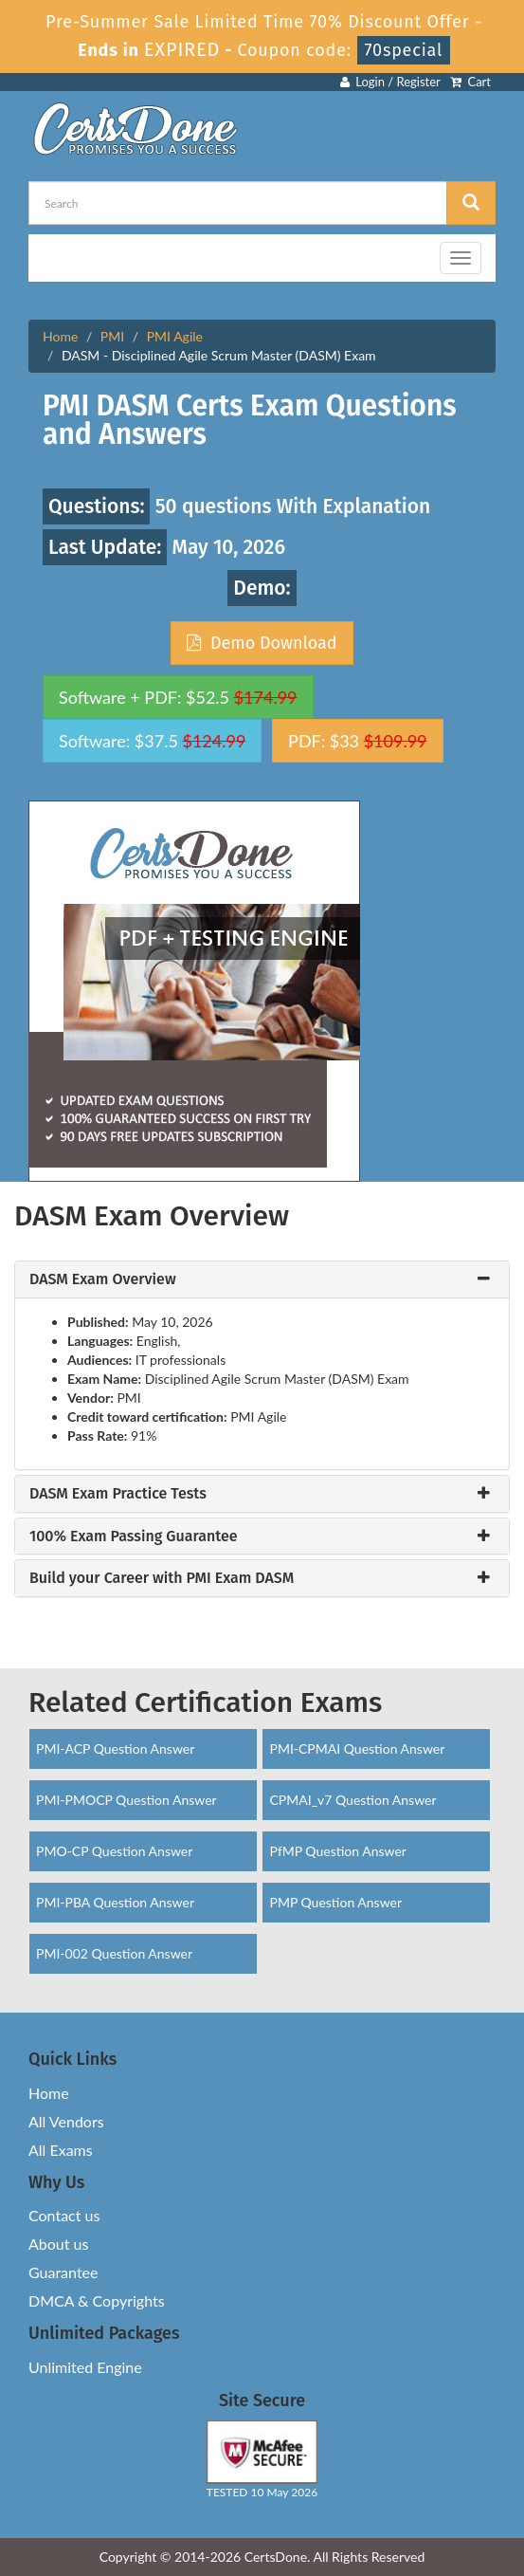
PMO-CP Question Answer (114, 1851)
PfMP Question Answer (337, 1851)
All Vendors (66, 2121)
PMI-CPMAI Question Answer (356, 1748)
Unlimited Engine (85, 2367)
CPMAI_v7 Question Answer (352, 1800)
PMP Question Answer (335, 1902)
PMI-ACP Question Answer (115, 1748)
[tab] (262, 1279)
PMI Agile (175, 336)
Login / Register (390, 81)
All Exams (60, 2150)
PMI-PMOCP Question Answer (126, 1800)
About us (58, 2244)
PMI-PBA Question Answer (115, 1902)
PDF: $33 (357, 740)
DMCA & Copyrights (96, 2300)
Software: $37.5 (152, 740)
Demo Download (261, 643)
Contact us (63, 2215)
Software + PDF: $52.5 (178, 697)
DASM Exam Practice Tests (118, 1493)
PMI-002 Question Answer (114, 1953)
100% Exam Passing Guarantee (133, 1536)
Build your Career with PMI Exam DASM (161, 1578)
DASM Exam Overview (102, 1279)
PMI (112, 336)
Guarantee (63, 2272)
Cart (470, 81)
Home (60, 336)
